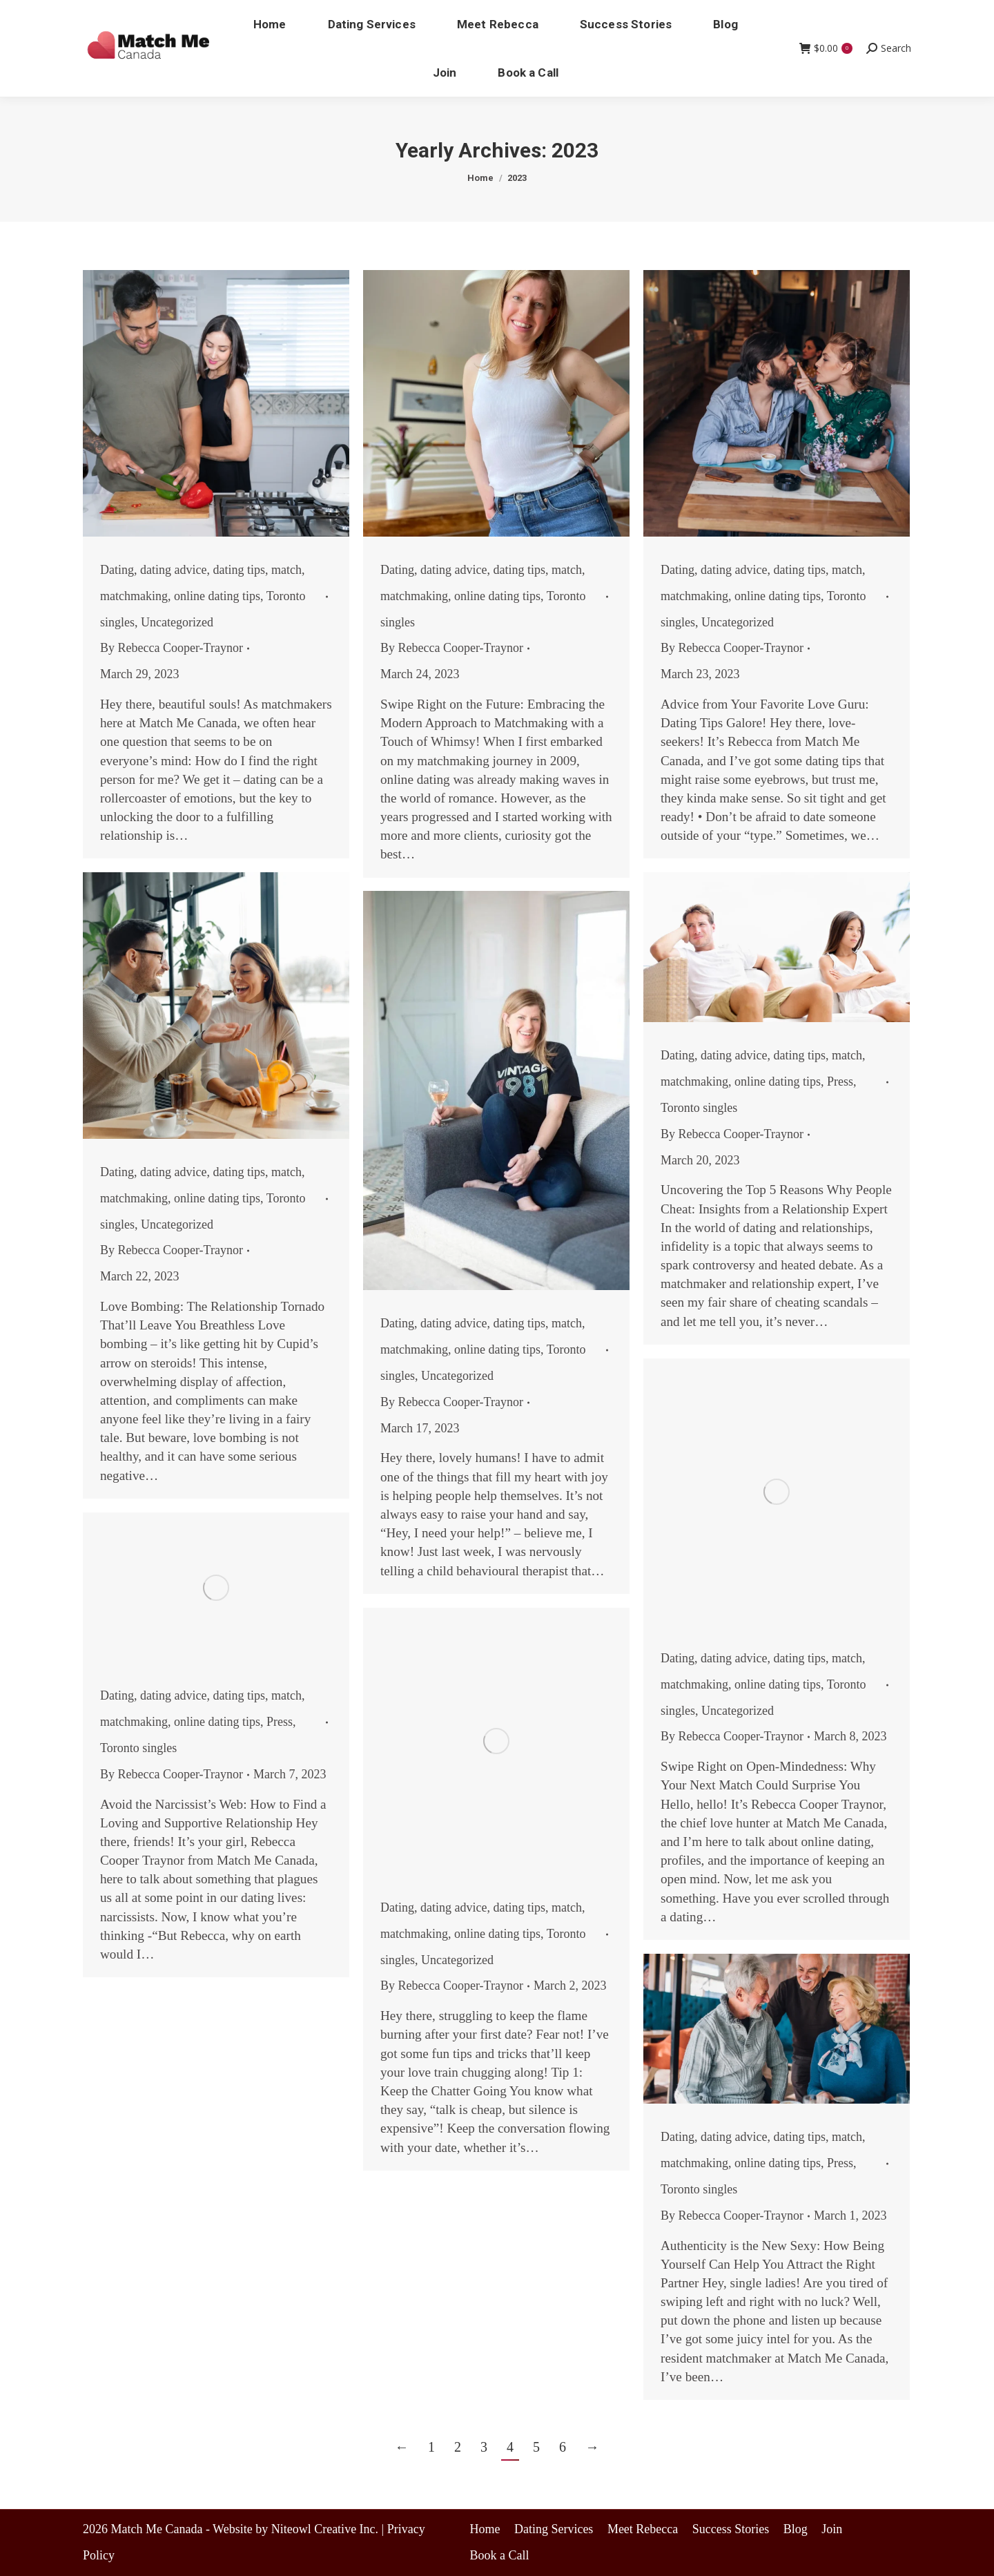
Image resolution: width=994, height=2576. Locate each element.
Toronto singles (699, 1108)
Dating (117, 570)
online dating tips (217, 596)
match (286, 570)
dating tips (239, 570)
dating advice (173, 570)
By (171, 648)
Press (840, 1081)
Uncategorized (177, 622)
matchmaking (134, 596)
